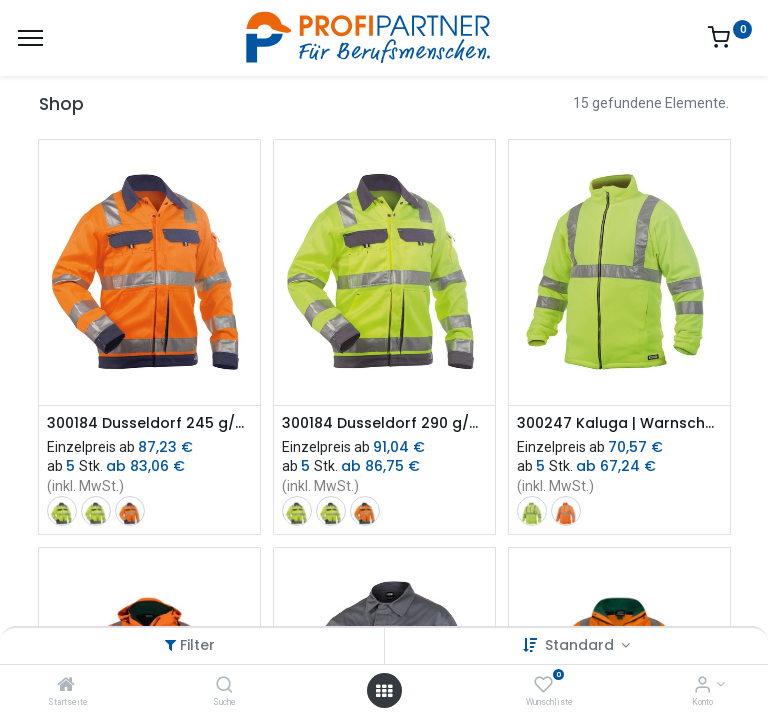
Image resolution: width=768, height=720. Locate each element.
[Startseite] (66, 686)
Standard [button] (581, 645)
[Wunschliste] (543, 686)
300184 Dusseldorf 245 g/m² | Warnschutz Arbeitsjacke (149, 423)
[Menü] (30, 38)
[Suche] (224, 686)
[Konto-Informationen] (702, 686)
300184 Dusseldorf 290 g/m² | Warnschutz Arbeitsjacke (384, 423)
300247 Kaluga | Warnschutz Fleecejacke (619, 423)
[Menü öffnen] (384, 691)
